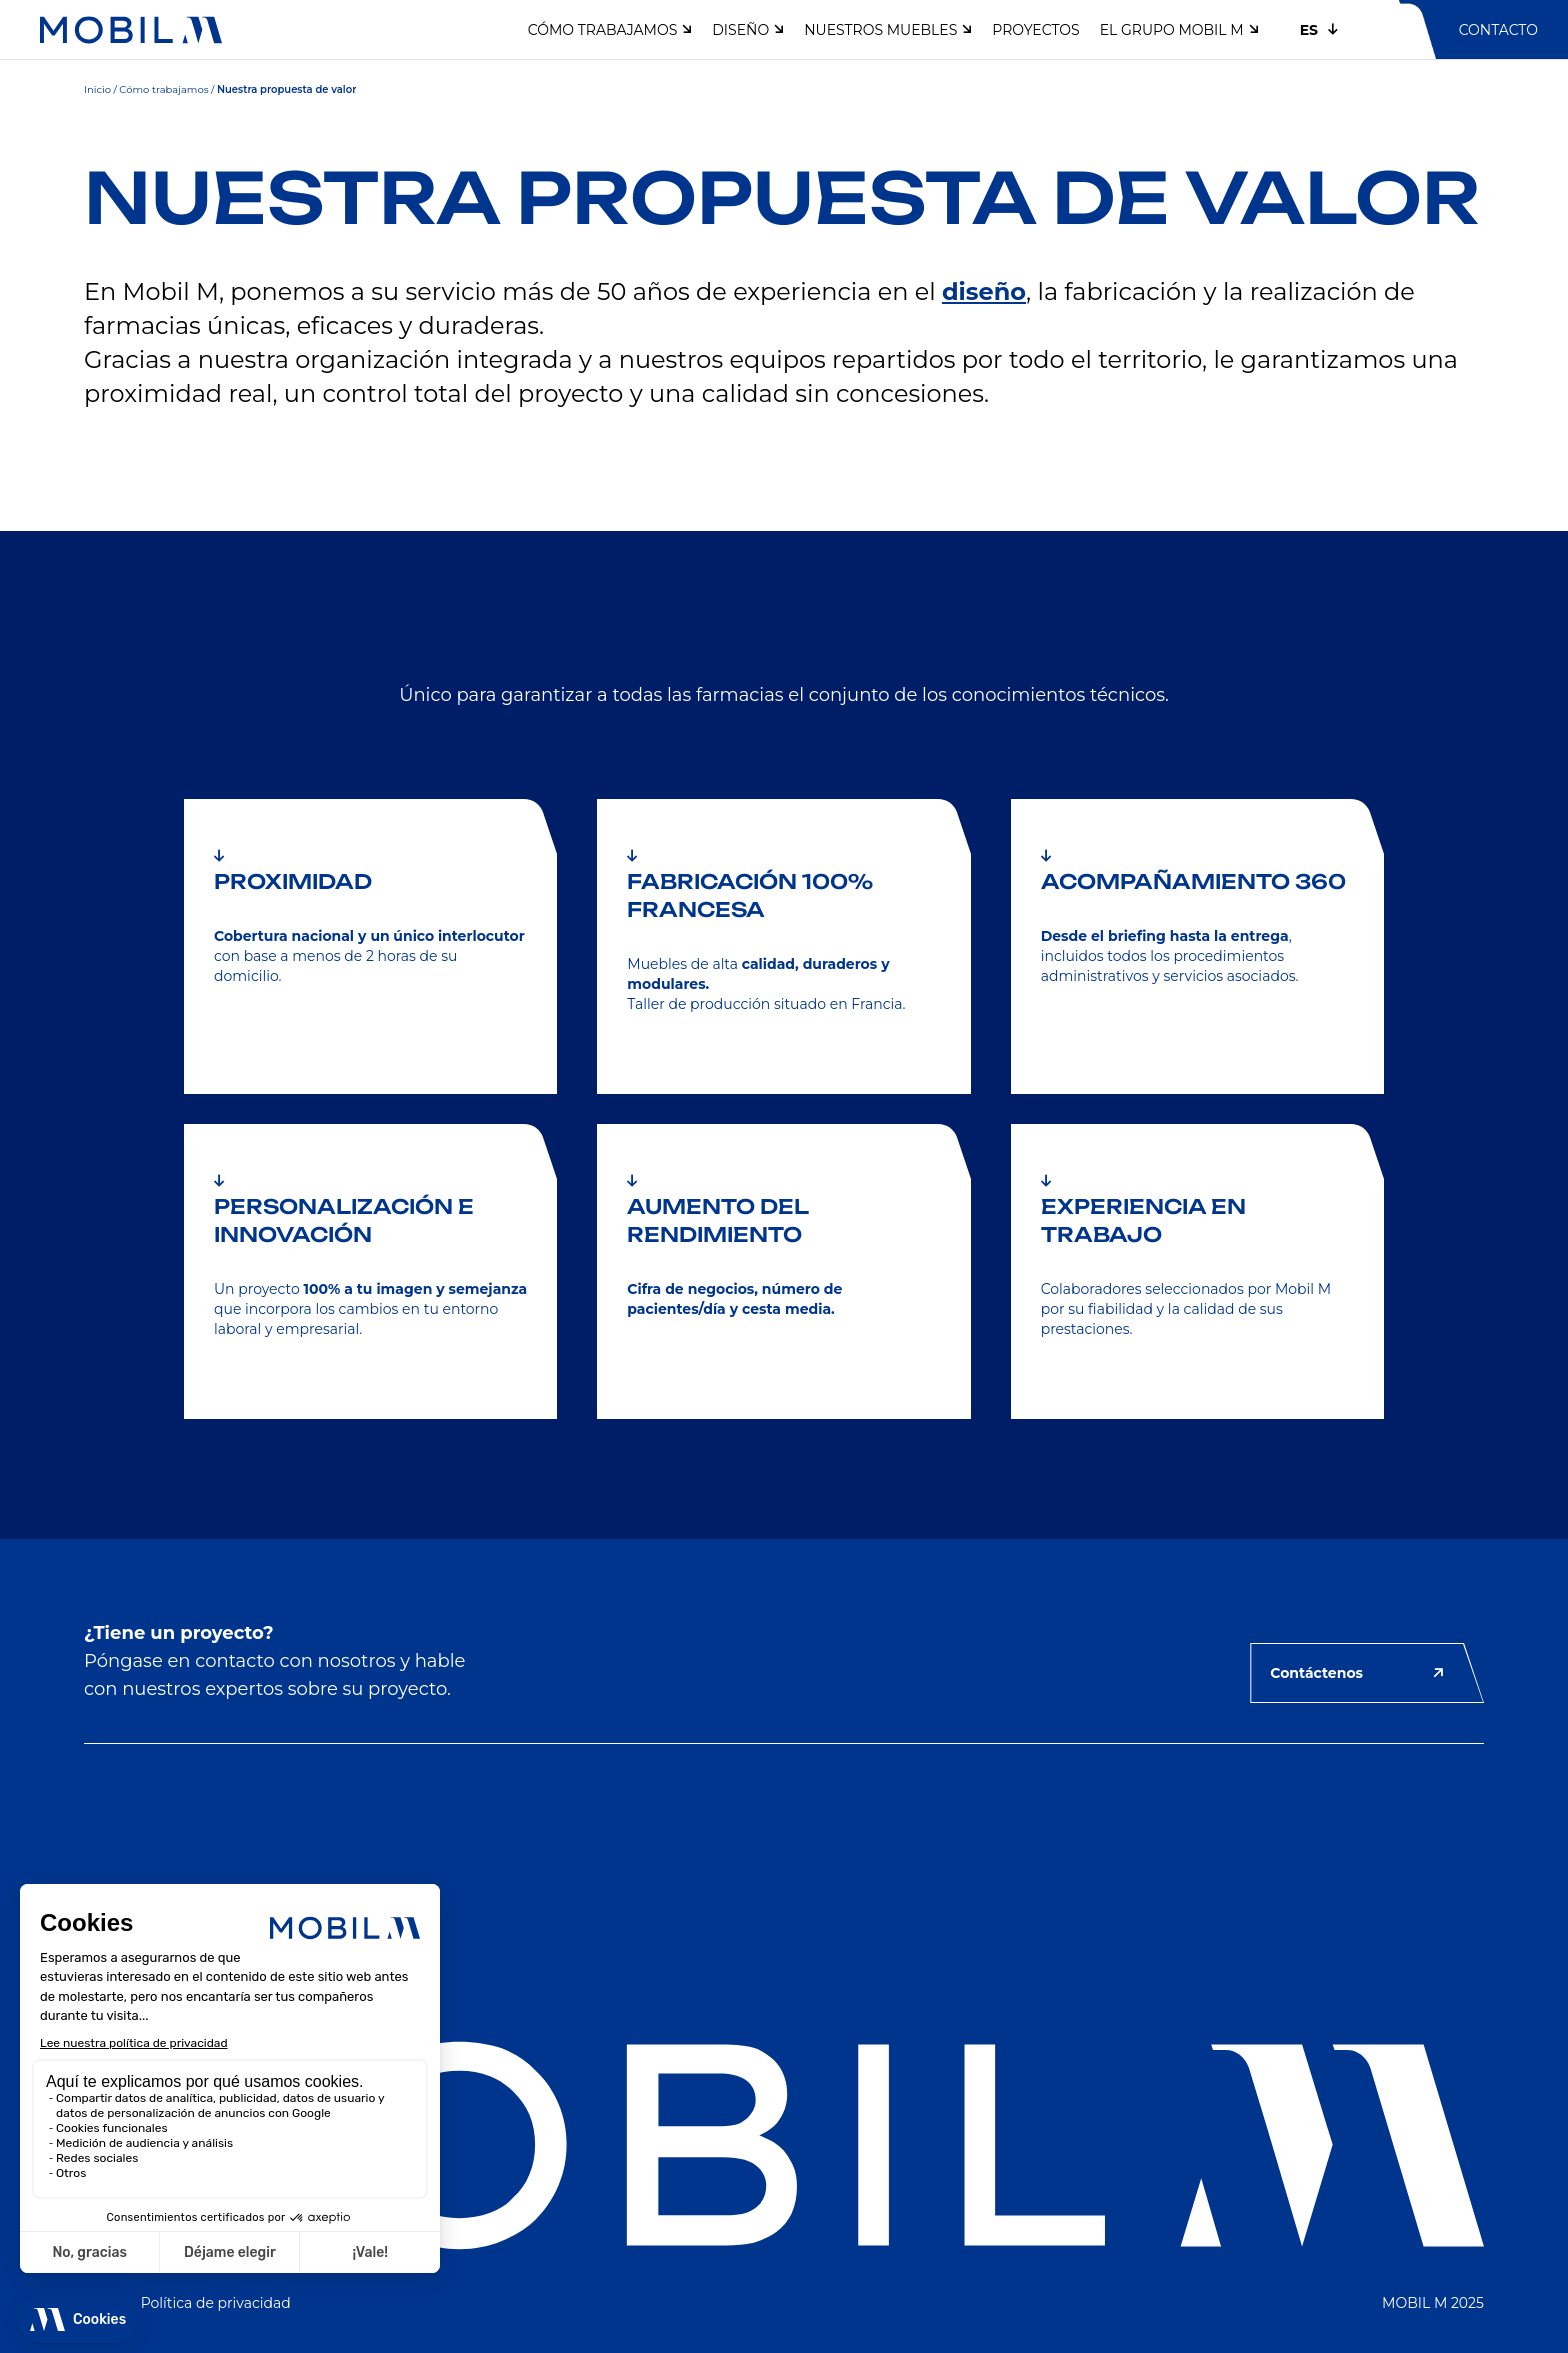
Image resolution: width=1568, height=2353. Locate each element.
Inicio (97, 89)
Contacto (1498, 30)
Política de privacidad (216, 2303)
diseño (984, 291)
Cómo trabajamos (163, 89)
